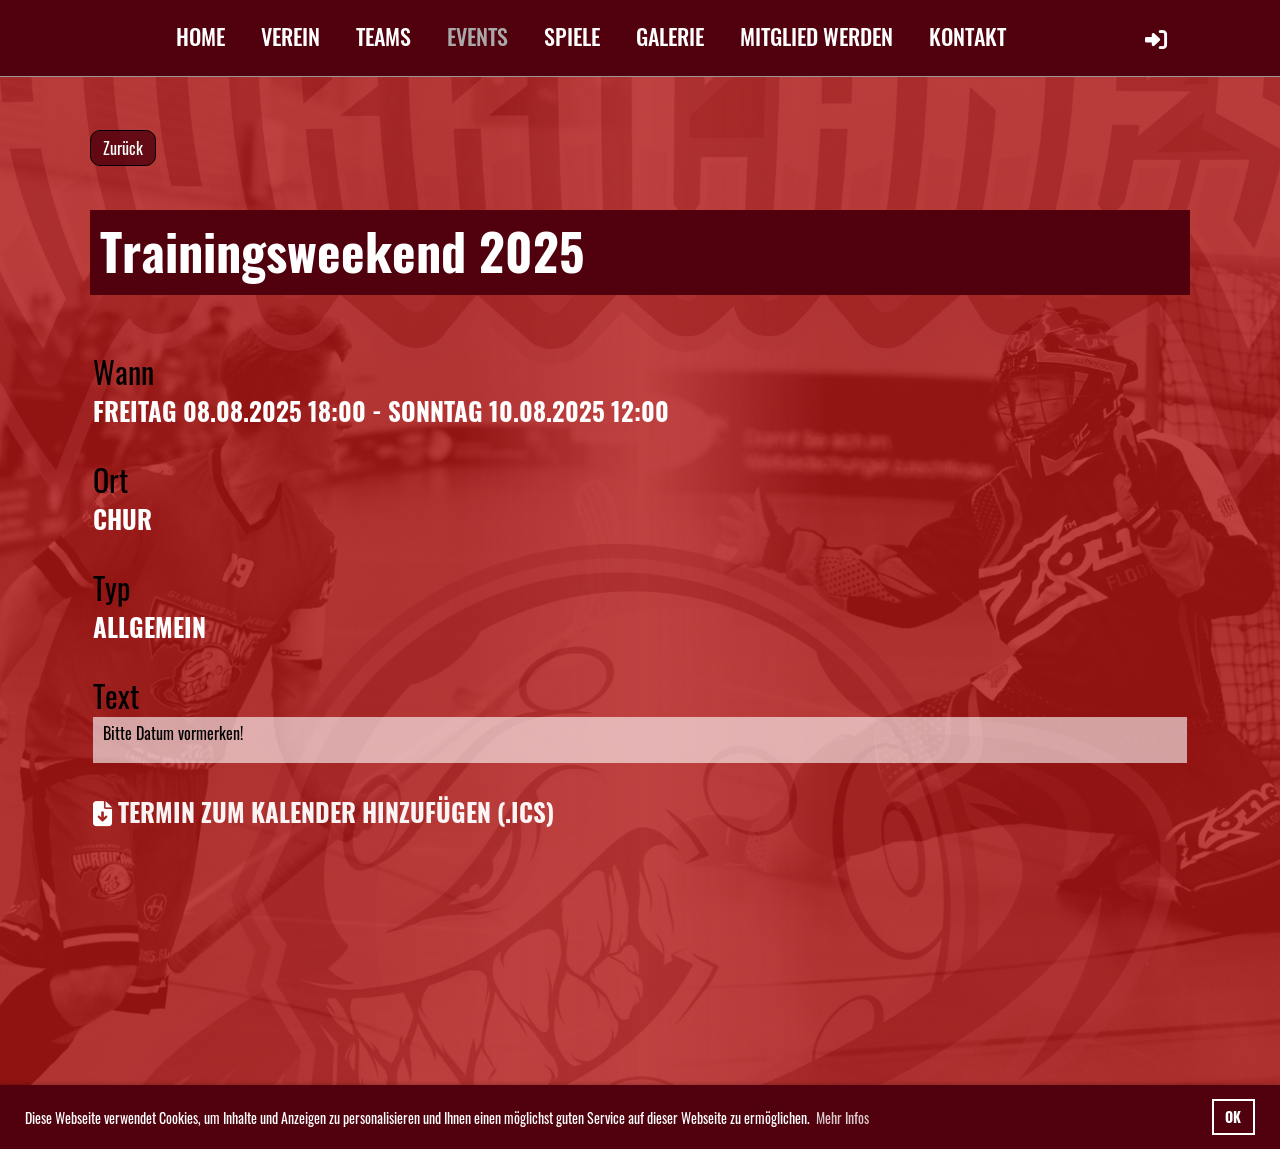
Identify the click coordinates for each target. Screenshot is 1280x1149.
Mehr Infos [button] (842, 1117)
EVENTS (477, 36)
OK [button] (1233, 1116)
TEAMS (383, 36)
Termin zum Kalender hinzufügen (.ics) (336, 811)
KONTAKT (967, 36)
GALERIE (670, 36)
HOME (200, 36)
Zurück (123, 148)
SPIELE (572, 36)
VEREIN (290, 36)
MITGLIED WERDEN (816, 36)
